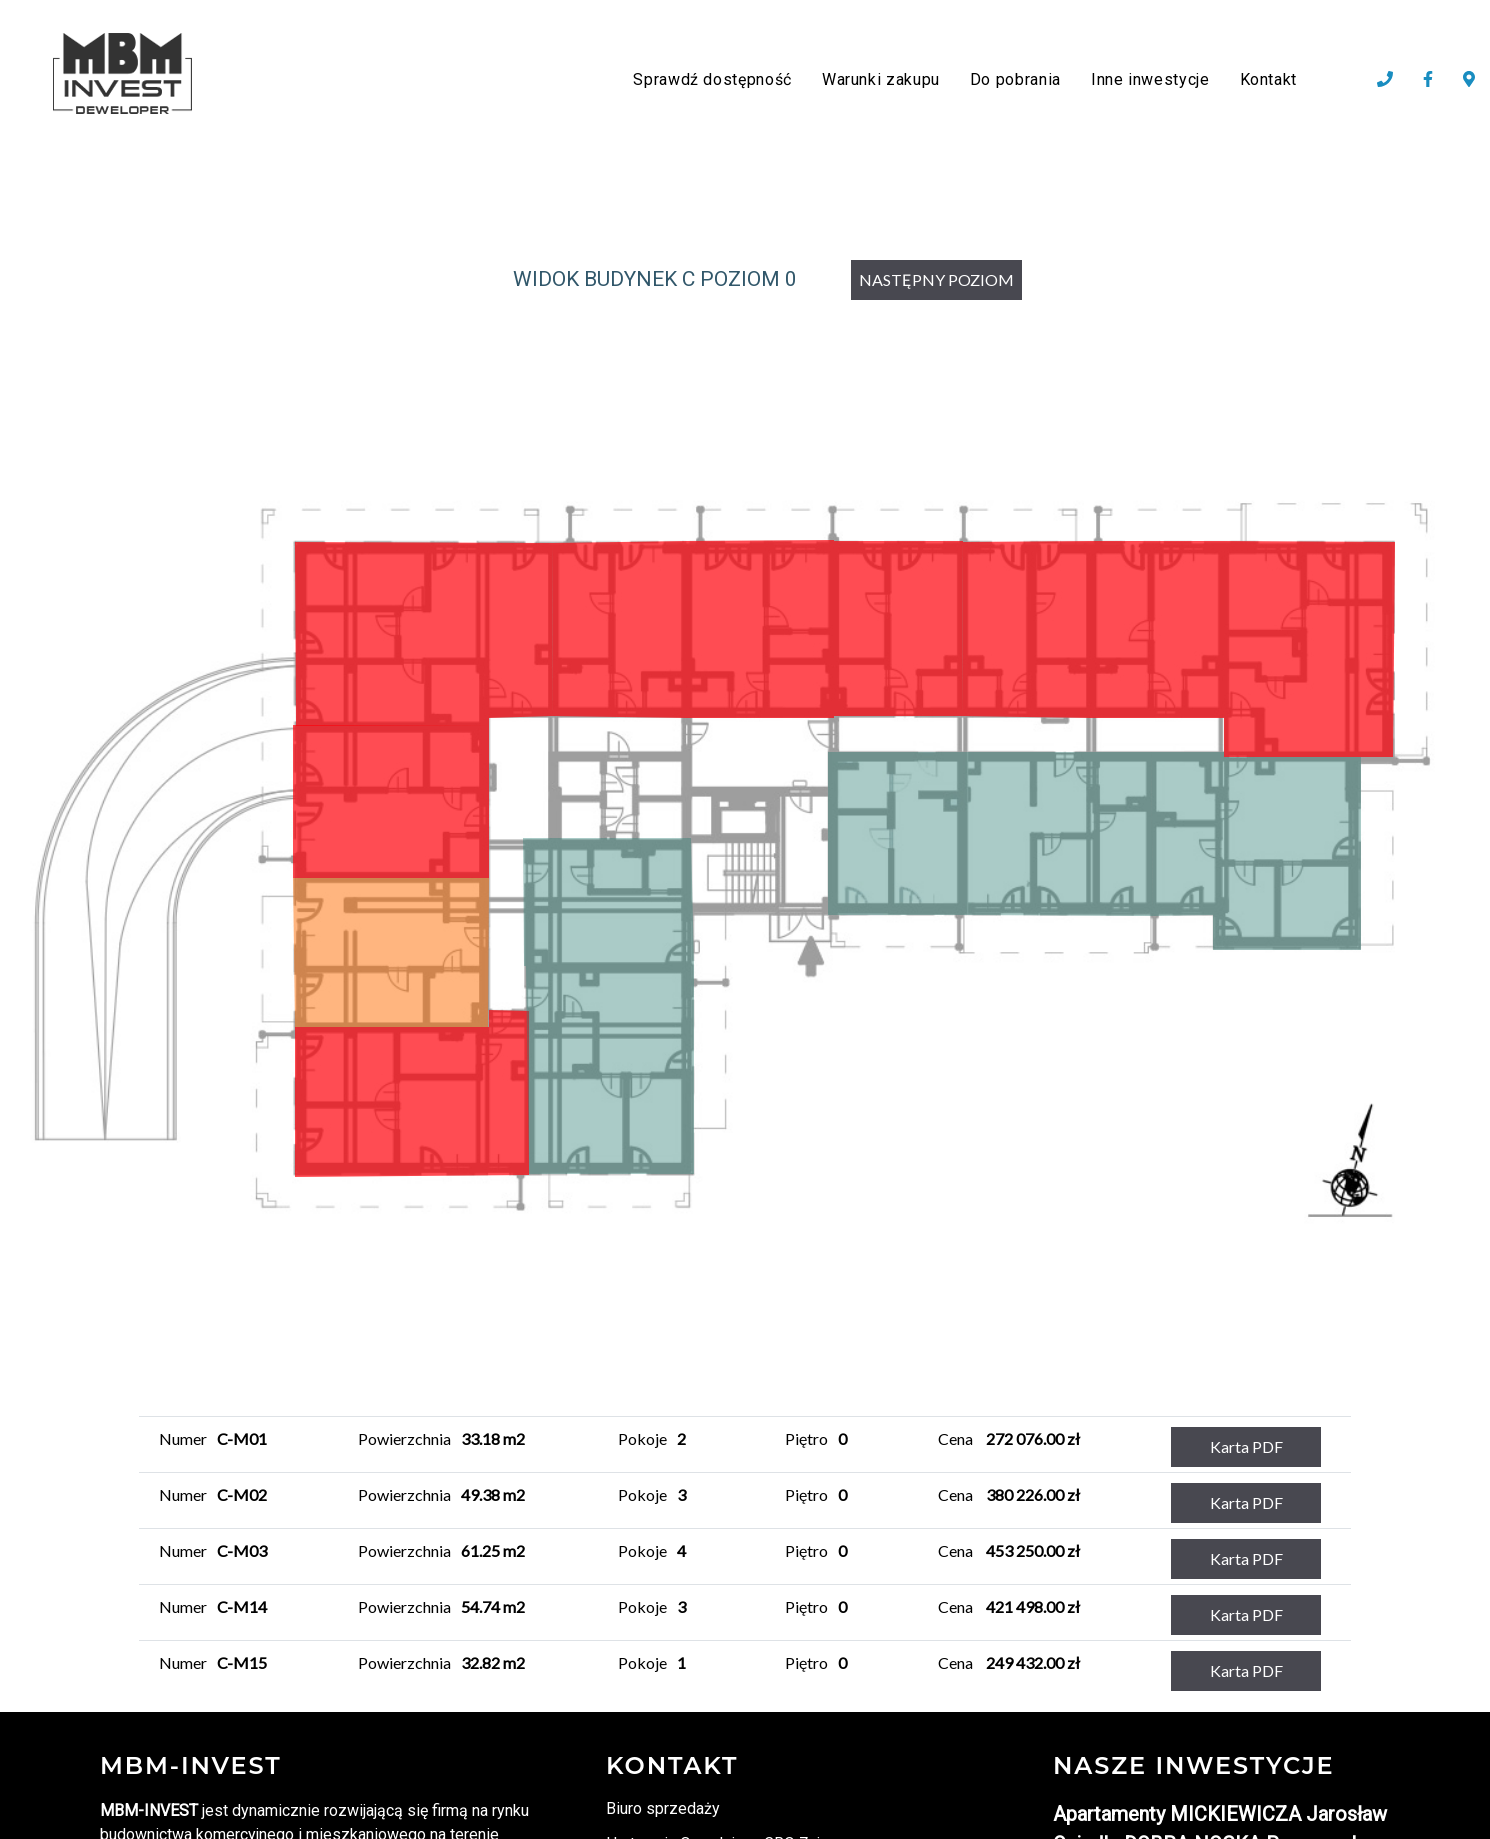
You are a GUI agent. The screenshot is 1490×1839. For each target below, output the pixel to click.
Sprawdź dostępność (712, 79)
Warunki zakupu (881, 79)
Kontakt (1268, 79)
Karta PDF (1246, 1446)
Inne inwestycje (1150, 79)
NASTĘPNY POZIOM (936, 279)
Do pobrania (1015, 79)
